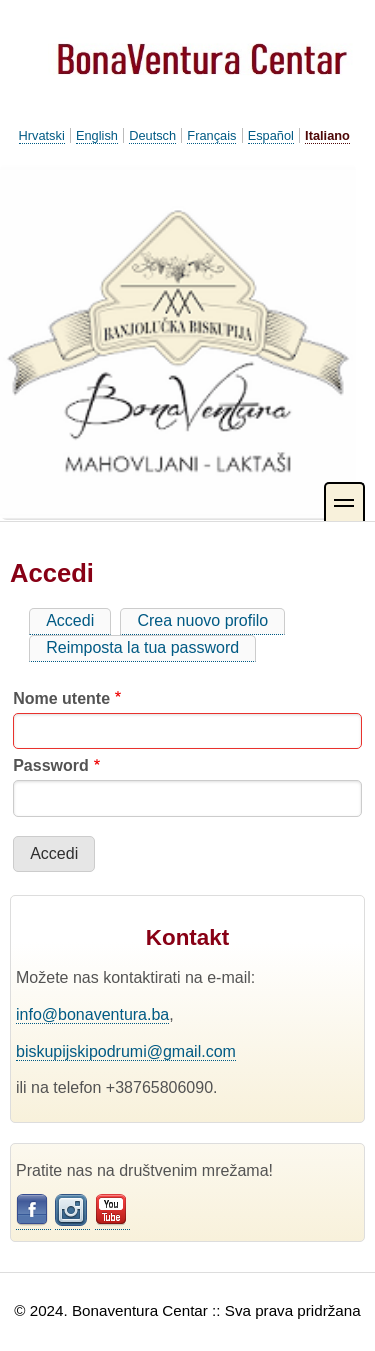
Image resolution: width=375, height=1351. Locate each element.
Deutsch (152, 135)
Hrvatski (42, 135)
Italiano (327, 135)
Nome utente (61, 698)
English (97, 135)
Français (211, 135)
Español (271, 135)
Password (51, 765)
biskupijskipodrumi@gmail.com (126, 1051)
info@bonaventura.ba (92, 1014)
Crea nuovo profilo (202, 620)
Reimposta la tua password (142, 647)
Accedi (78, 623)
